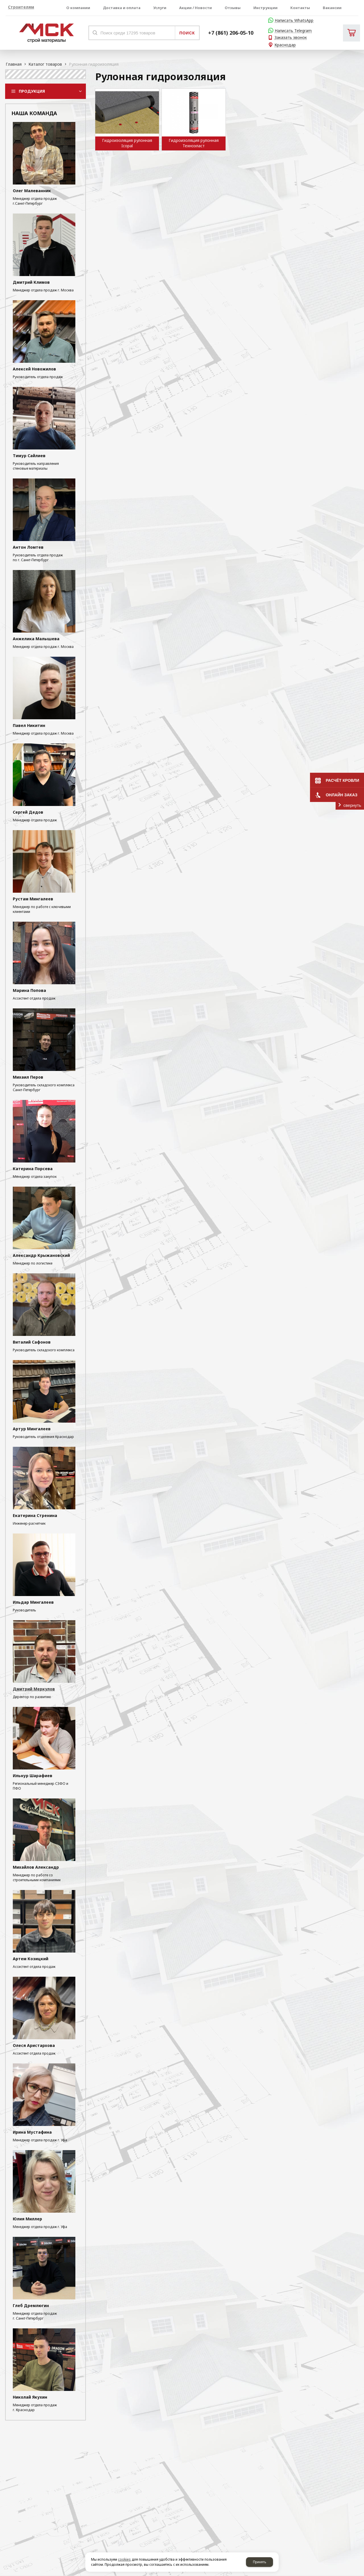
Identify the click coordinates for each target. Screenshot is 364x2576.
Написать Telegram (293, 31)
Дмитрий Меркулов (34, 1689)
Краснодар (285, 45)
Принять (259, 2562)
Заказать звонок (290, 38)
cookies (124, 2559)
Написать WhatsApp (294, 20)
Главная (14, 64)
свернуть (352, 805)
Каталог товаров (45, 64)
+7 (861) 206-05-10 (230, 32)
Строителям (21, 7)
